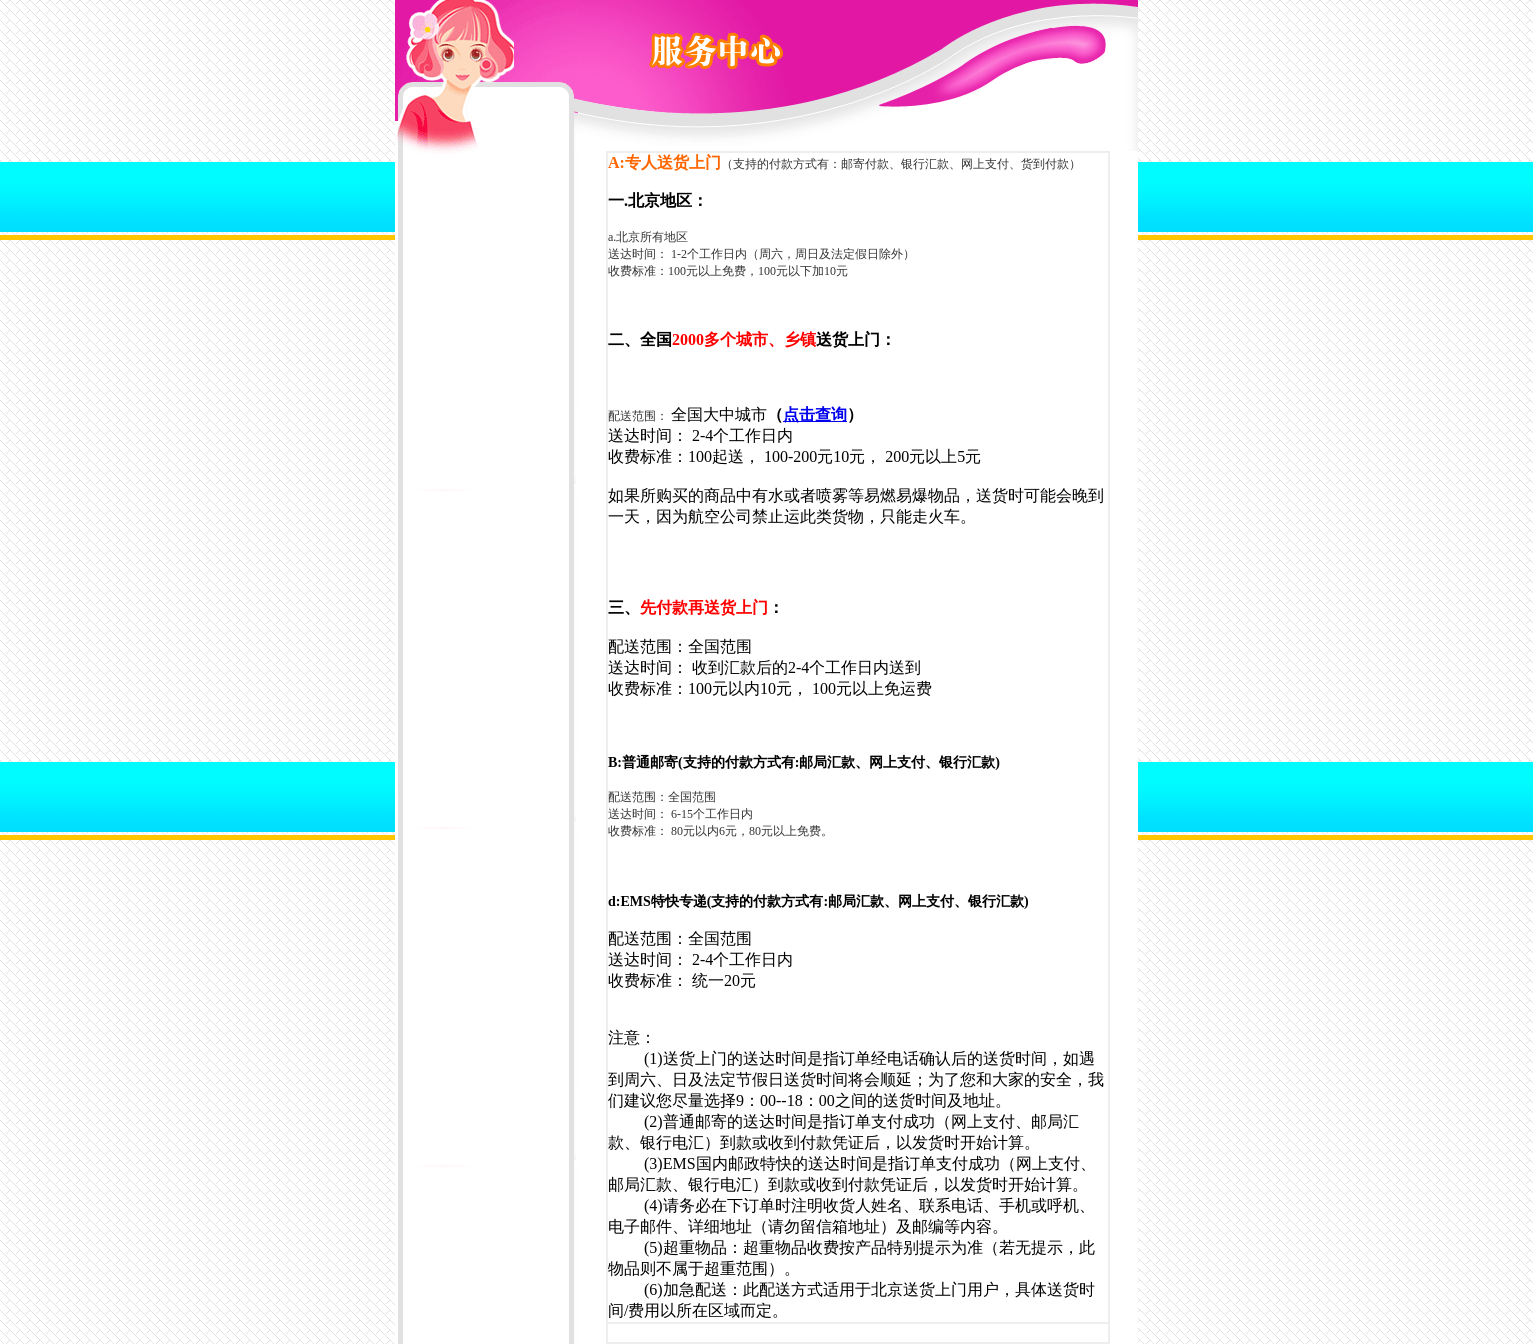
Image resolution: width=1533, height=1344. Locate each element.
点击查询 (815, 414)
